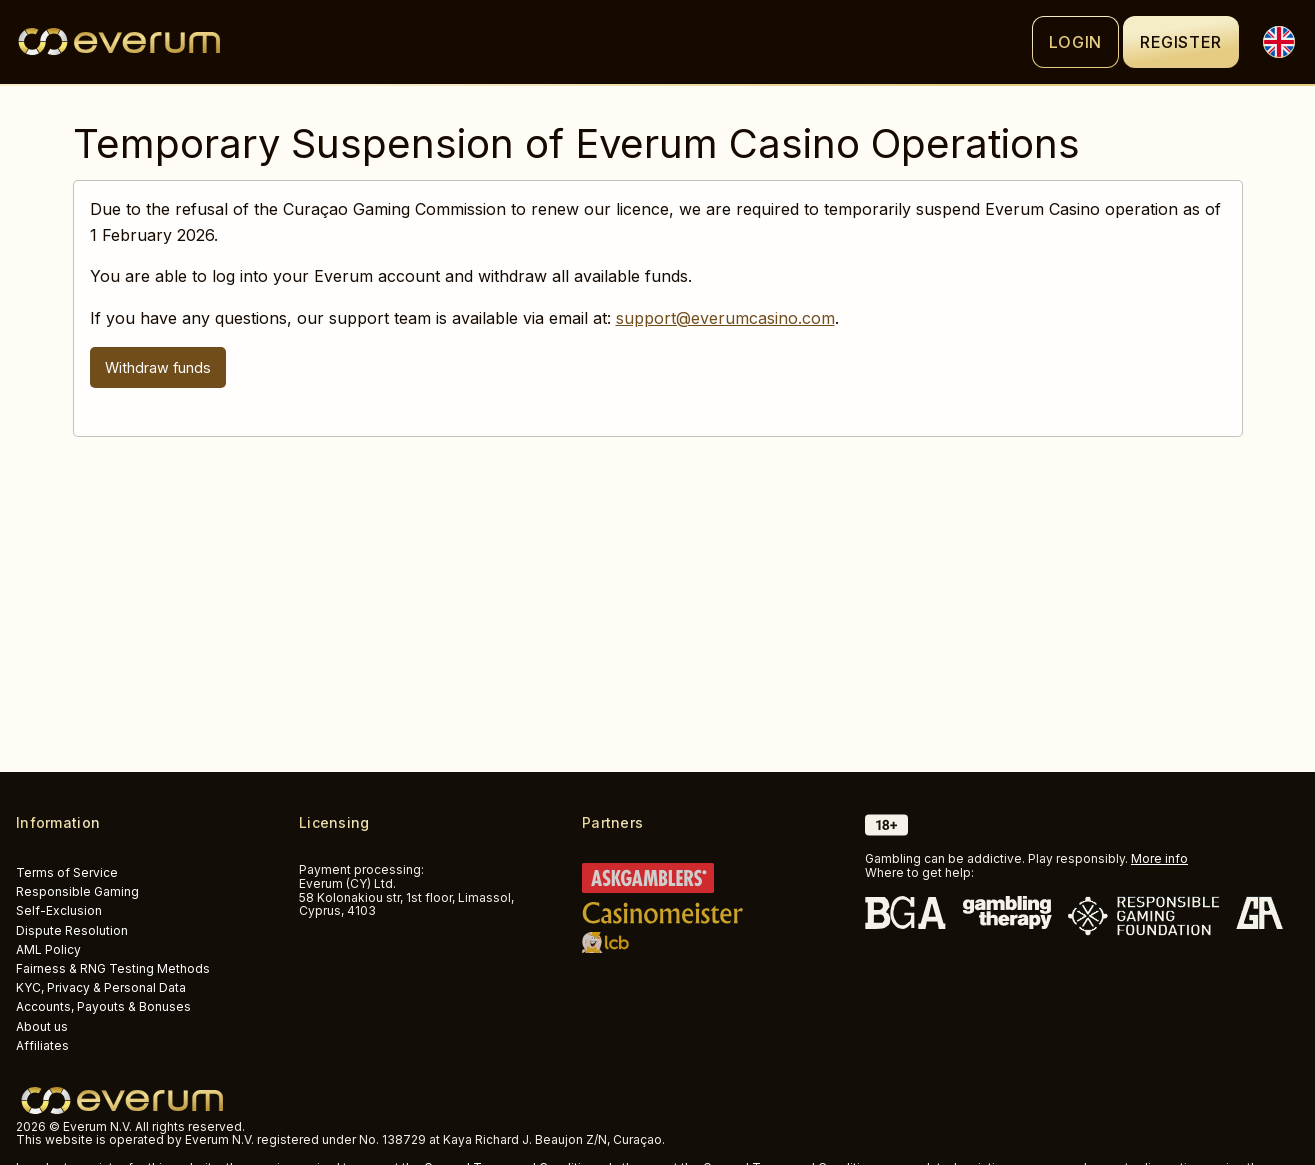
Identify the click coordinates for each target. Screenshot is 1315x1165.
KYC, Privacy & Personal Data (101, 987)
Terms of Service (67, 872)
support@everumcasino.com (725, 318)
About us (42, 1026)
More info (1159, 858)
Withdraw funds (158, 367)
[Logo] (524, 42)
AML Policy (48, 949)
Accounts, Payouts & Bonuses (103, 1006)
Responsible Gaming (77, 891)
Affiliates (42, 1045)
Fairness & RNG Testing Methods (113, 968)
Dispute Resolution (72, 930)
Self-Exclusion (59, 910)
